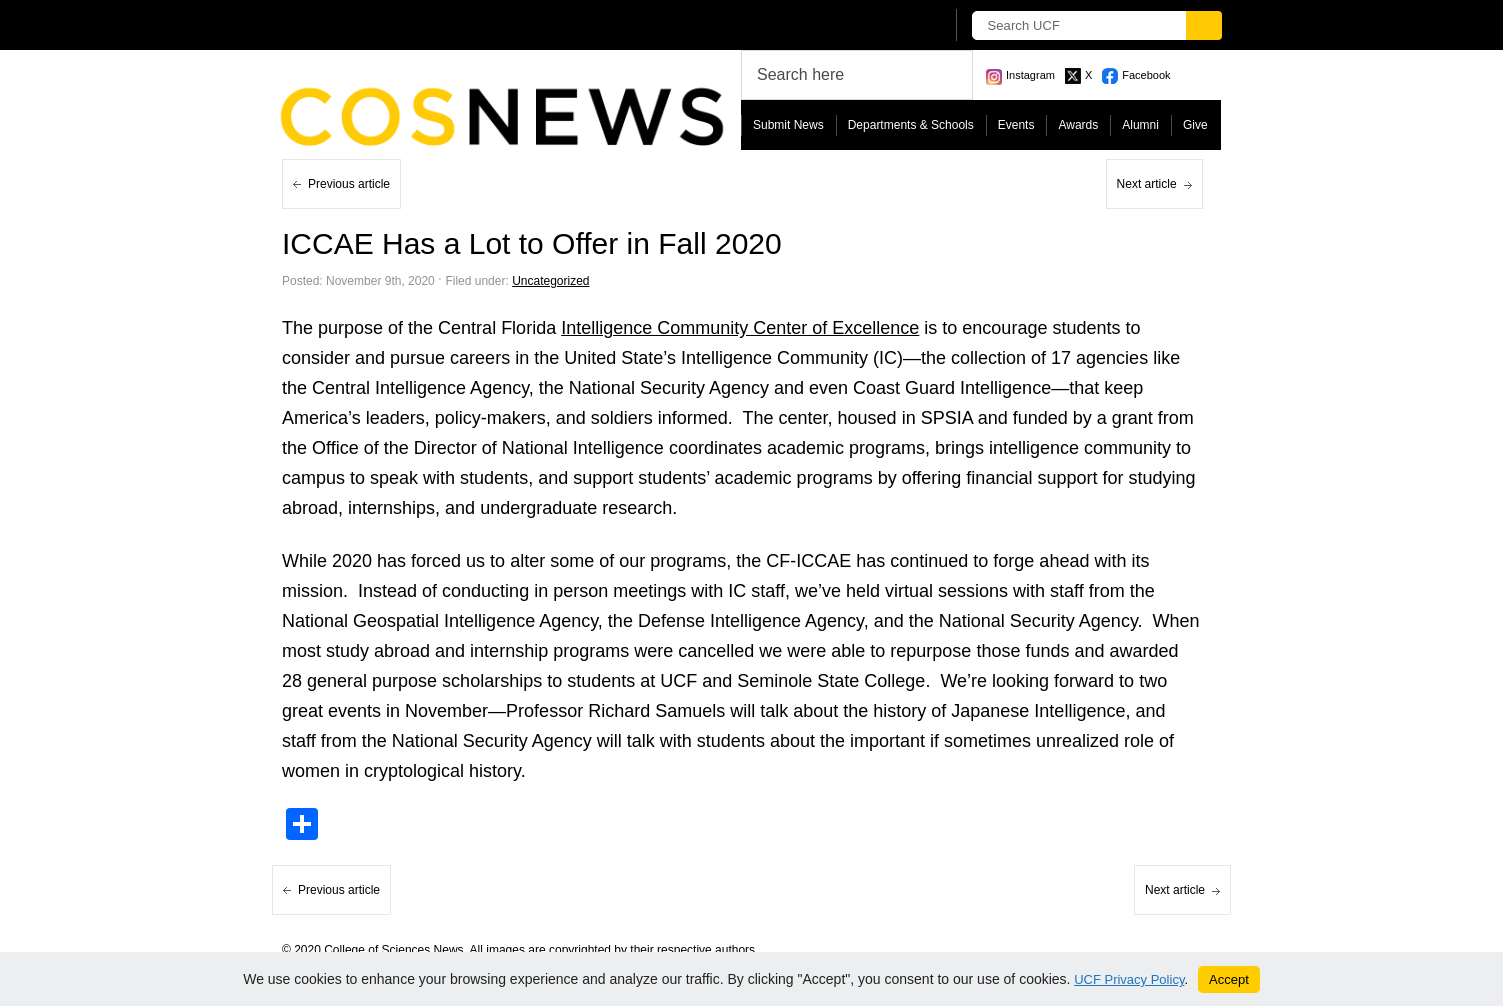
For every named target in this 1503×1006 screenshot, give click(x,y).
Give (1195, 125)
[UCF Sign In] (879, 26)
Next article (1147, 184)
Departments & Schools (911, 125)
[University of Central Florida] (430, 24)
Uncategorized (550, 281)
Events (1016, 125)
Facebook (1146, 75)
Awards (1078, 125)
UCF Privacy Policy (1129, 979)
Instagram (1030, 75)
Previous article (349, 184)
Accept (1229, 979)
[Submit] (1204, 25)
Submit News (788, 125)
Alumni (1140, 125)
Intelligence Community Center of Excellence (740, 328)
